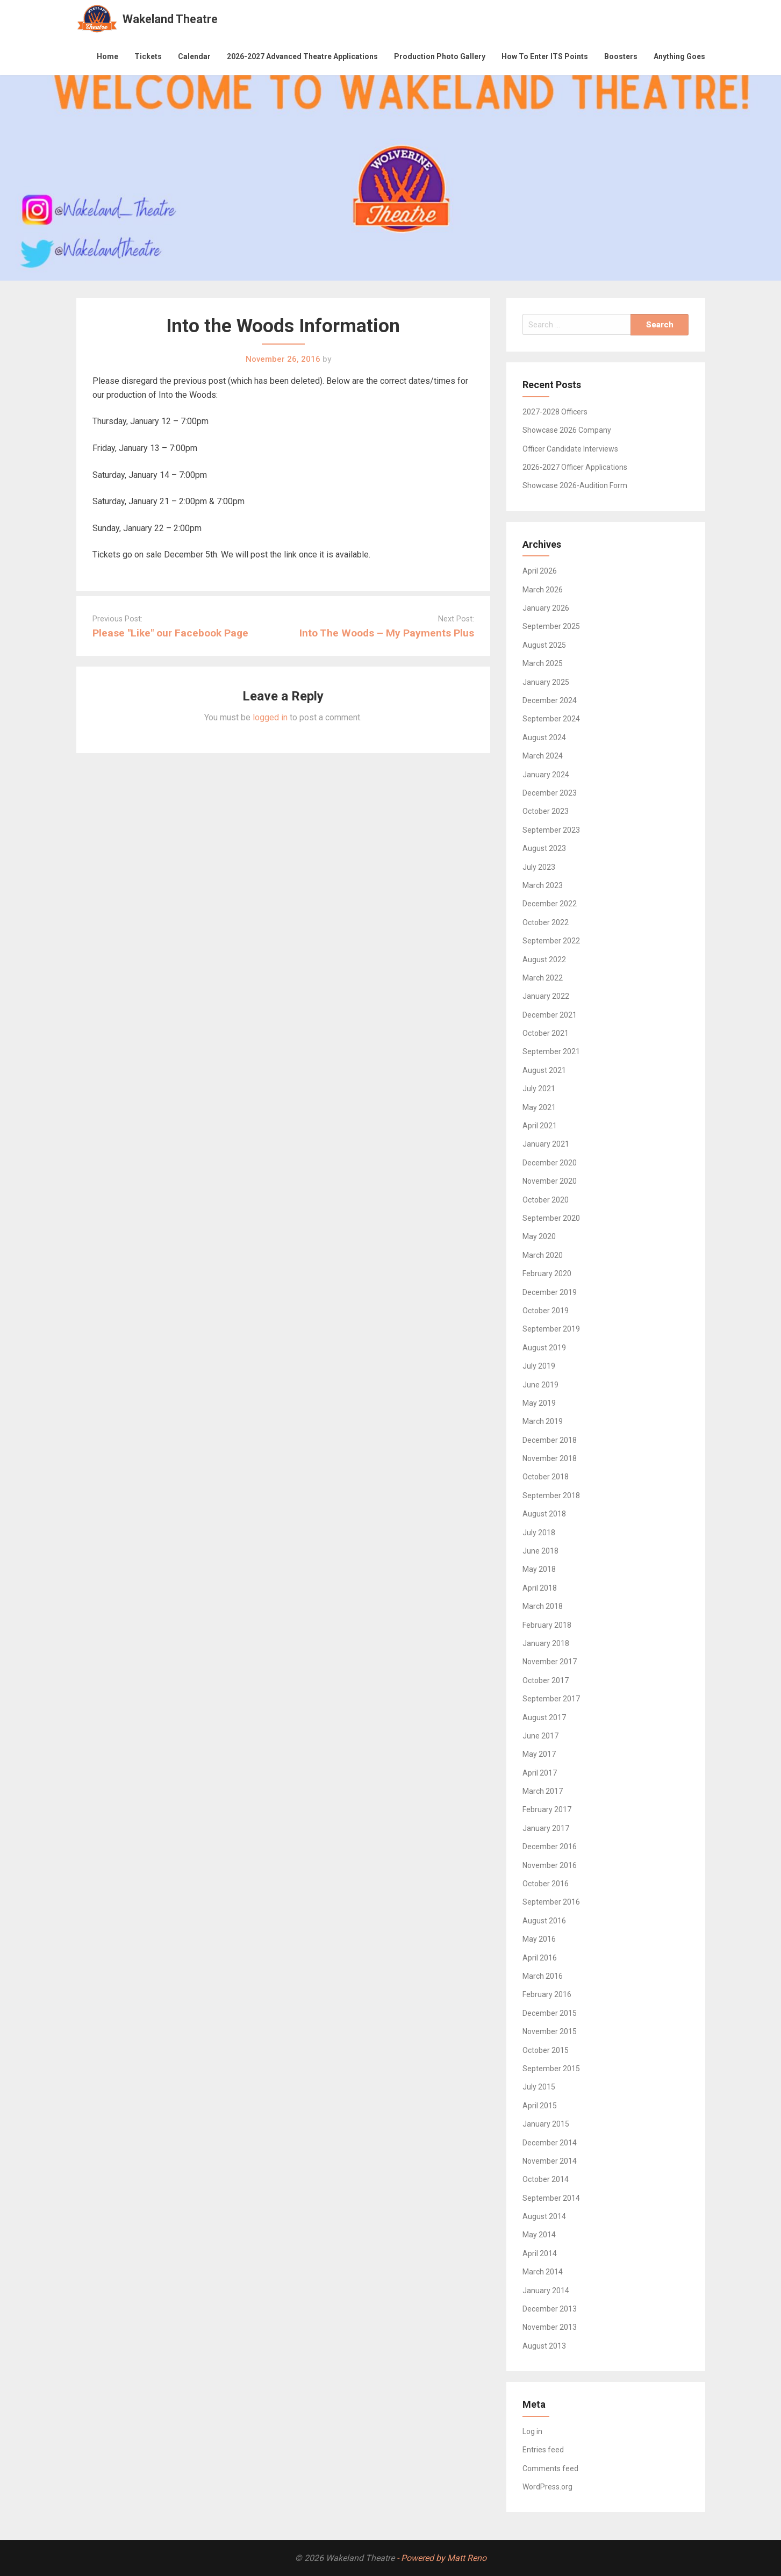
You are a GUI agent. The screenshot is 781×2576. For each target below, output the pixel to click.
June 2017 (540, 1735)
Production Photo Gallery (439, 56)
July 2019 (538, 1366)
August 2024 (544, 737)
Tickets (148, 56)
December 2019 (549, 1292)
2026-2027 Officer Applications (574, 467)
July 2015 (538, 2087)
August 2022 (544, 959)
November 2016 (549, 1865)
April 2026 (539, 571)
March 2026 (542, 589)
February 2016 (546, 1994)
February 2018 (546, 1625)
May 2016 (539, 1939)
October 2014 (545, 2179)
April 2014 (539, 2253)
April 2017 (539, 1773)
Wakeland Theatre (170, 19)
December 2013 (549, 2309)
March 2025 (542, 663)
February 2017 (546, 1809)
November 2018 (549, 1458)
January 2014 (545, 2290)
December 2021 (549, 1015)
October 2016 (545, 1883)
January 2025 (545, 682)
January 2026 (545, 608)
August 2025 (544, 645)
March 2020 (542, 1255)
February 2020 (546, 1273)
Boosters (620, 56)
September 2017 (551, 1698)
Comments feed (550, 2468)
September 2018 (551, 1495)
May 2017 (539, 1754)
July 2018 (538, 1532)
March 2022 (542, 978)
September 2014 (551, 2198)
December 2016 (549, 1846)
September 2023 (551, 830)
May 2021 (539, 1107)
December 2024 (549, 700)
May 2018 (539, 1569)
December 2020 (549, 1162)
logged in (270, 717)
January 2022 (545, 996)
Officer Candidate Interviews (570, 449)
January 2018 (545, 1643)
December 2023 (549, 793)
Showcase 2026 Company (566, 430)
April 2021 (539, 1125)
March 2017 (542, 1791)
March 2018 (542, 1606)
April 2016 (539, 1958)
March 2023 (542, 885)
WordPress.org (547, 2486)
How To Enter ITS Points (544, 56)
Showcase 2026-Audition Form (574, 485)
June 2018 (540, 1551)
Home (107, 56)
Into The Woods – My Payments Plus (386, 633)
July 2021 (538, 1088)
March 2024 (542, 756)
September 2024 (551, 718)
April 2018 (539, 1588)
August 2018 (544, 1513)
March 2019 (542, 1421)
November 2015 (549, 2031)
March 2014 (542, 2271)
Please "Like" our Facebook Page (170, 633)
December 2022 (549, 903)
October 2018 (545, 1476)
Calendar (194, 56)
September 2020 (551, 1218)
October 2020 (545, 1200)
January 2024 (545, 774)
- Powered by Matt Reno (441, 2558)
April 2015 (539, 2105)
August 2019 (544, 1347)
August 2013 (544, 2346)
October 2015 (545, 2050)
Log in (532, 2431)
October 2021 (545, 1033)
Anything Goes (679, 56)
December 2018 (549, 1440)
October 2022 (545, 922)
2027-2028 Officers (554, 411)
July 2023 (538, 867)
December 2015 (549, 2013)
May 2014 (539, 2234)
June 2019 (540, 1384)
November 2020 (549, 1181)
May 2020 (539, 1236)
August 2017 (544, 1717)
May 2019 (539, 1403)
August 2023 (544, 848)
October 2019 (545, 1310)
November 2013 (549, 2327)
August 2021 (544, 1070)
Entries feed (543, 2449)
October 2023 (545, 811)
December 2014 (549, 2142)
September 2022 (551, 940)
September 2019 (551, 1329)
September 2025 (551, 626)
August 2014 (544, 2216)
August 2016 (544, 1920)
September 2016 (551, 1902)
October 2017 (545, 1680)
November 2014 (549, 2161)
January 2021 (545, 1144)
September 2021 (551, 1051)
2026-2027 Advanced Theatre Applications (302, 56)
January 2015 (545, 2124)
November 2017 (549, 1661)
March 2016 (542, 1976)
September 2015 (551, 2068)
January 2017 (545, 1828)
